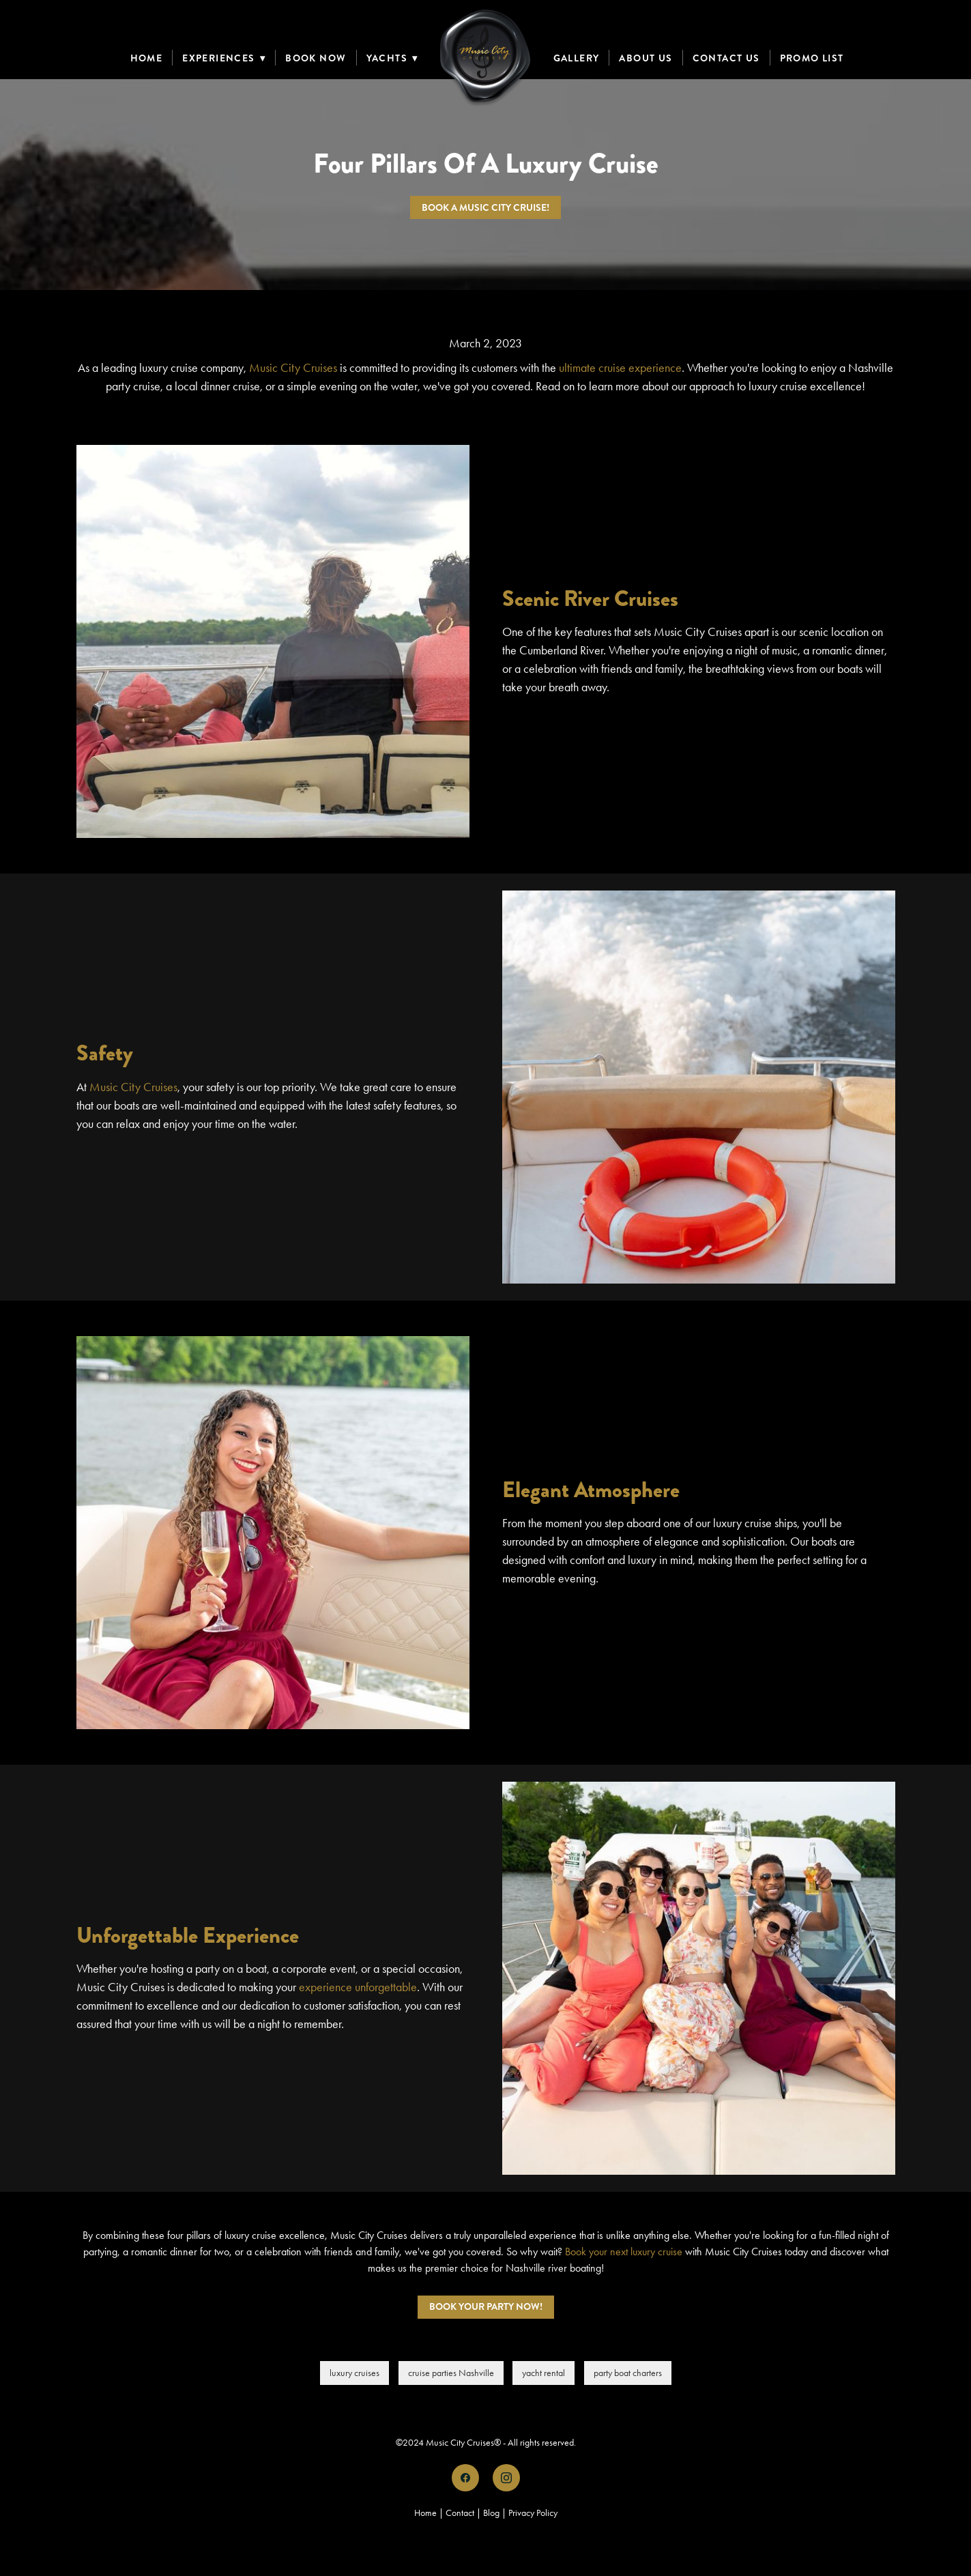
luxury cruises (354, 2373)
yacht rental (543, 2373)
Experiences (223, 58)
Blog (491, 2513)
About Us (645, 58)
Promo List (812, 58)
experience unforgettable (358, 1987)
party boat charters (628, 2373)
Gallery (576, 58)
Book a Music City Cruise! (485, 207)
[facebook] (465, 2477)
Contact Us (726, 58)
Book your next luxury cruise (623, 2251)
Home (146, 58)
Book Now (315, 58)
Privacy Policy (532, 2513)
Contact (460, 2513)
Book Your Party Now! (485, 2306)
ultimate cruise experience (620, 367)
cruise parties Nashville (451, 2373)
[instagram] (506, 2477)
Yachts (392, 58)
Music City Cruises (293, 367)
